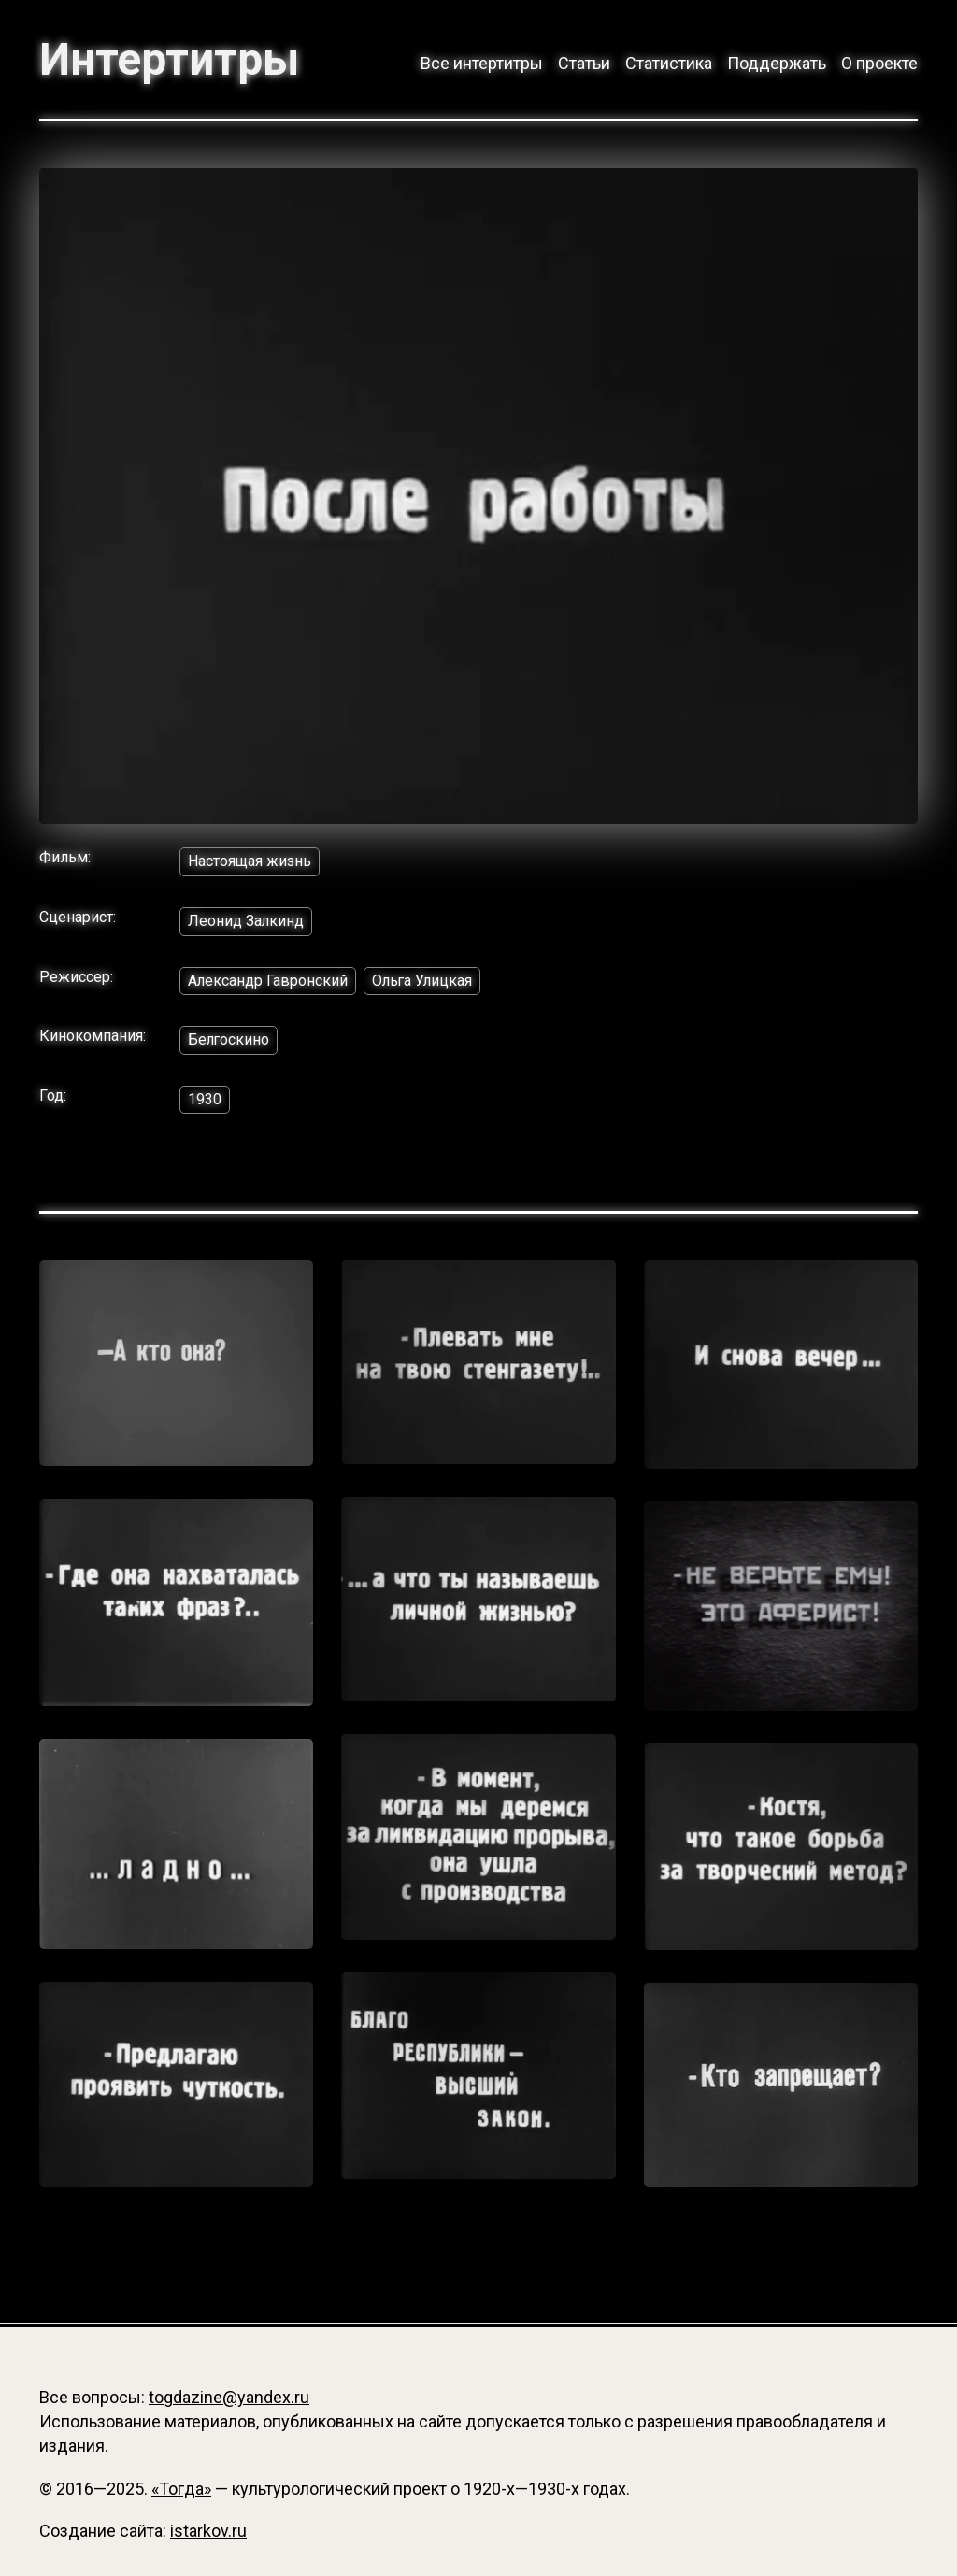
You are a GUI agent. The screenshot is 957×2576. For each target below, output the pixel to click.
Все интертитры (482, 63)
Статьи (584, 63)
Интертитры (170, 59)
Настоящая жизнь (249, 862)
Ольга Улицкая (424, 981)
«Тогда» (181, 2488)
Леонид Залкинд (246, 922)
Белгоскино (229, 1040)
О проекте (879, 63)
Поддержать (776, 63)
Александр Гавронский (268, 981)
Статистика (668, 63)
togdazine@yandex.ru (229, 2398)
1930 (204, 1100)
